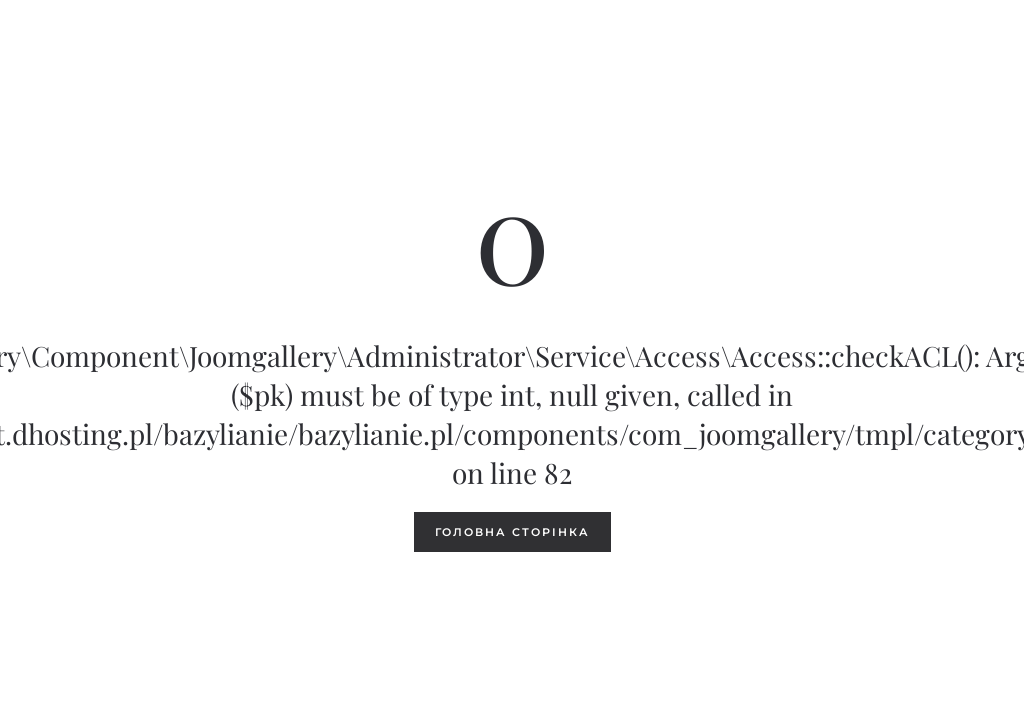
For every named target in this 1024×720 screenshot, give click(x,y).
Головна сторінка (512, 532)
